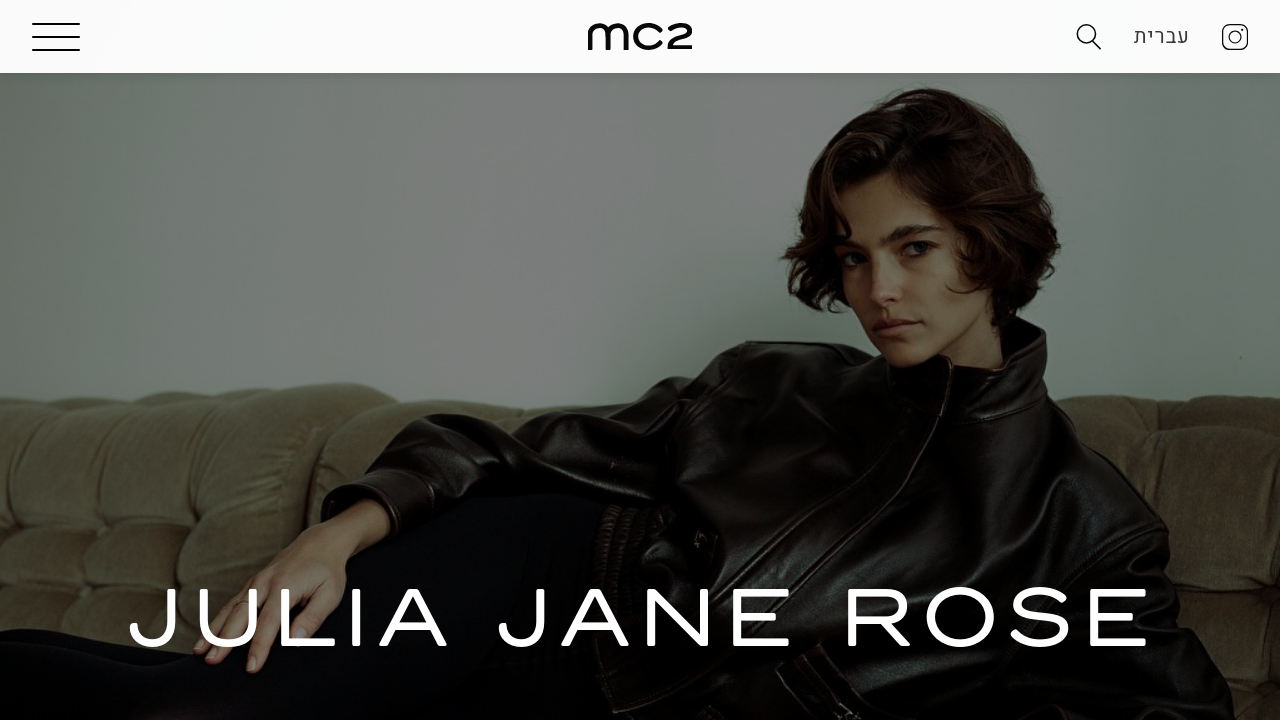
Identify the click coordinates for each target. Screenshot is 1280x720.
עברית (1162, 49)
